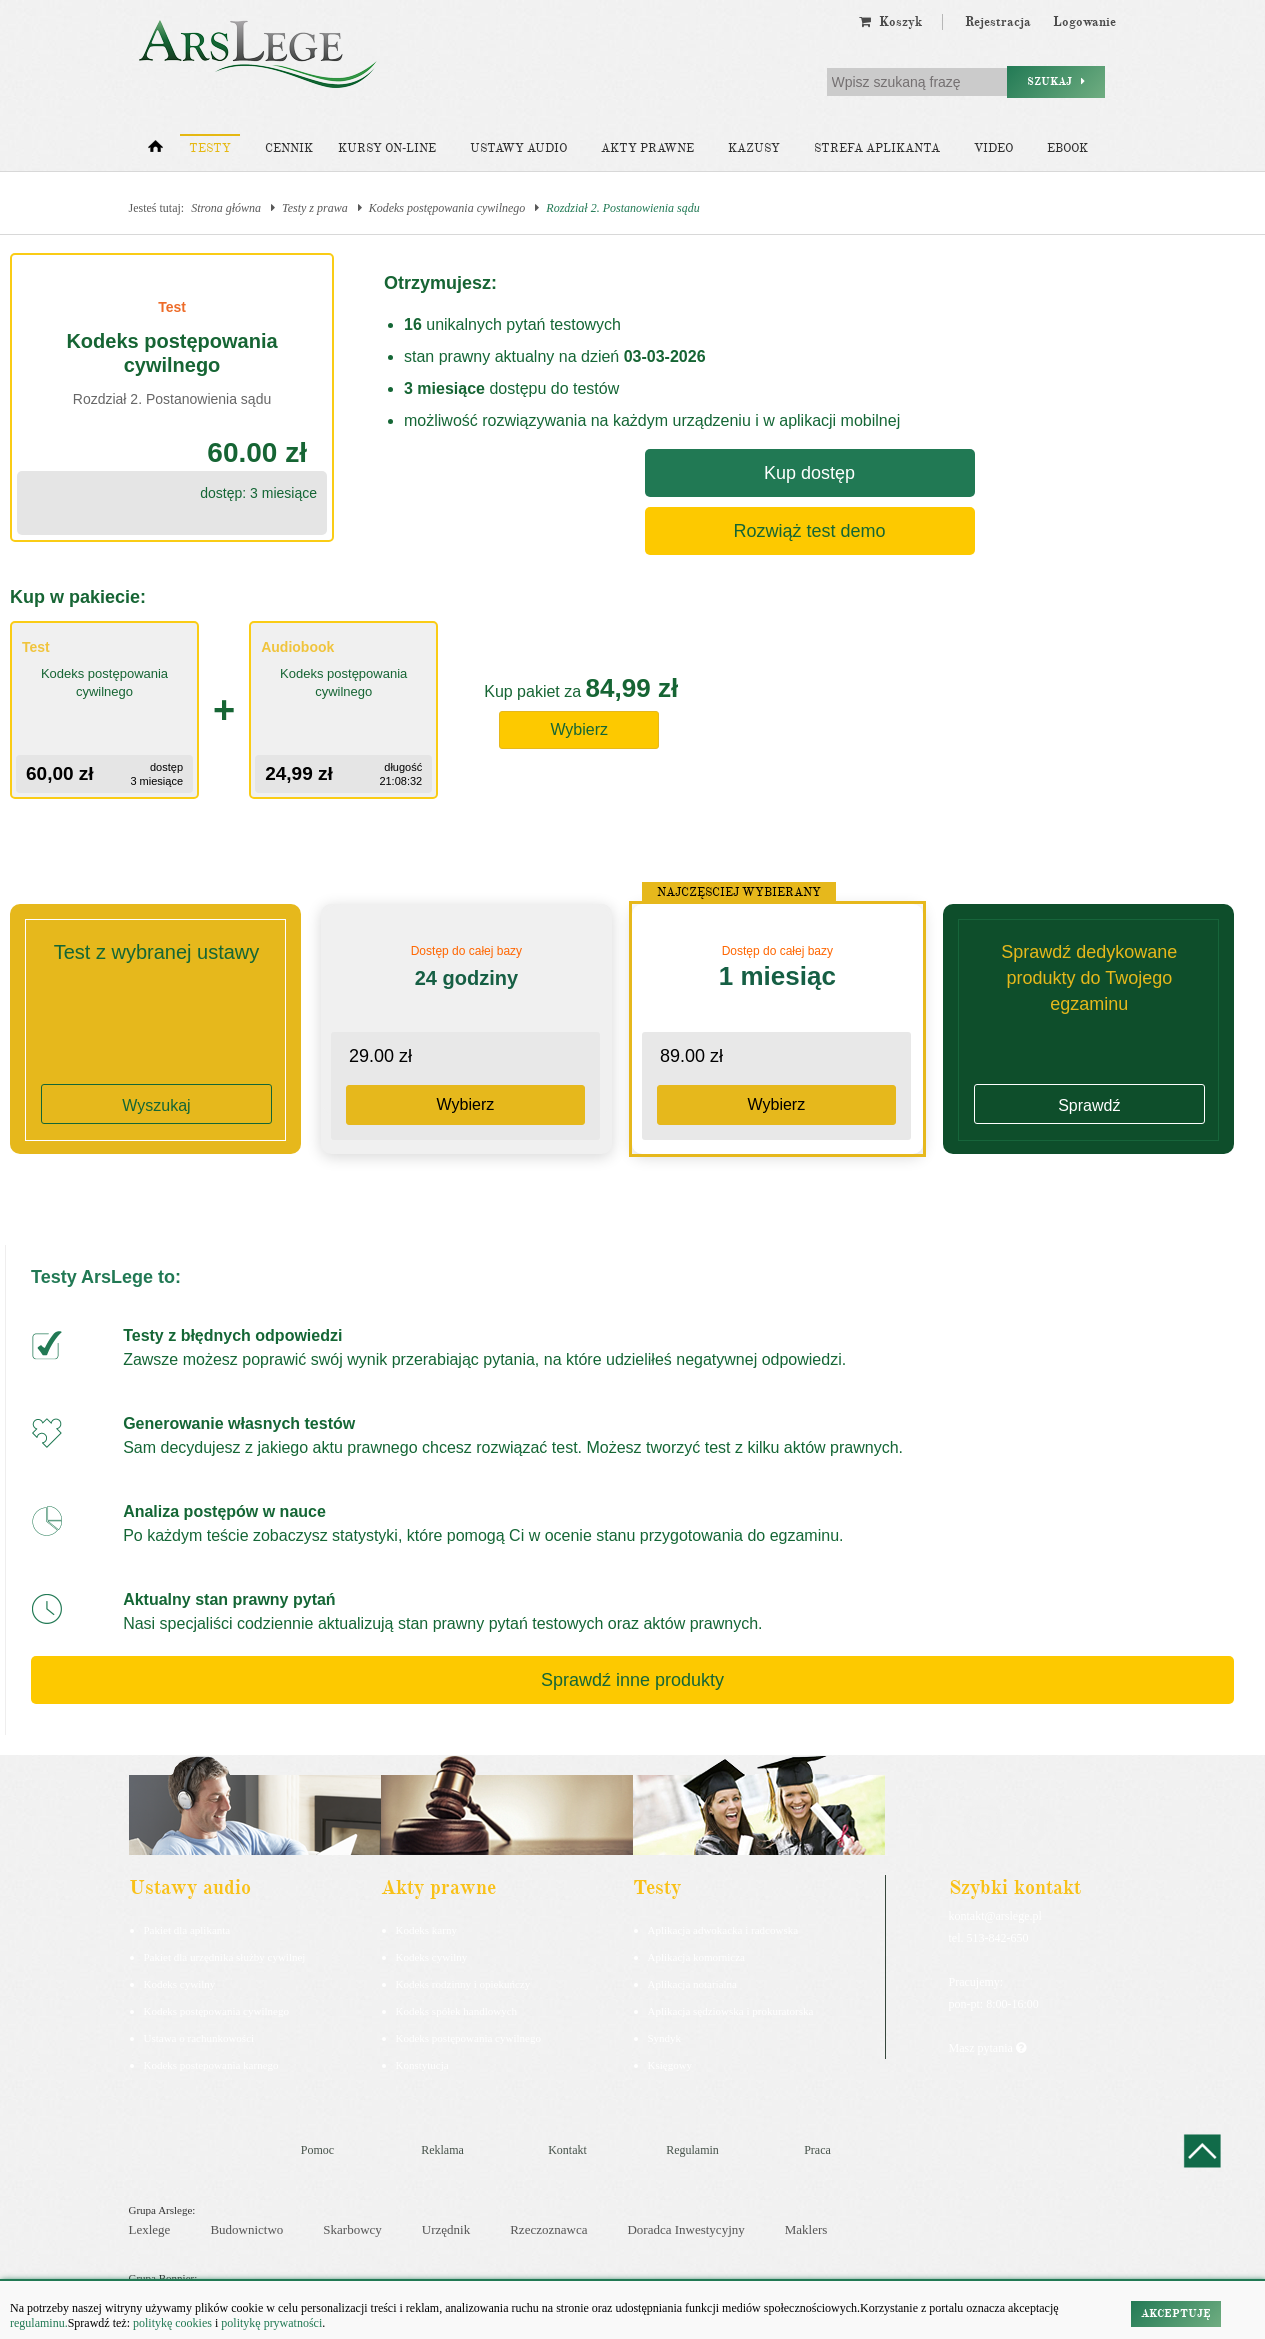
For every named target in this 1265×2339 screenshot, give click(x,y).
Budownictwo (246, 2229)
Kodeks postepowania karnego (211, 2065)
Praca (817, 2150)
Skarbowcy (352, 2229)
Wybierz (579, 729)
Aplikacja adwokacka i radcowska (723, 1930)
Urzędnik (446, 2229)
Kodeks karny (426, 1930)
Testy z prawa (315, 208)
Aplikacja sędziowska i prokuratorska (731, 2011)
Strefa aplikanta (877, 148)
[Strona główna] (155, 151)
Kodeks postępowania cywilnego (447, 208)
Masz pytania (987, 2048)
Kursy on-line (387, 148)
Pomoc (317, 2150)
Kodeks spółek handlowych (457, 2011)
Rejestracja (998, 22)
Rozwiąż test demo (809, 531)
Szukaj (1056, 81)
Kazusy (754, 148)
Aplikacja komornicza (696, 1957)
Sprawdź (1089, 1105)
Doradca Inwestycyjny (685, 2229)
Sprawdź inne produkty (632, 1680)
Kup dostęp (809, 473)
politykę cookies (172, 2323)
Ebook (1067, 148)
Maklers (806, 2229)
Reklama (442, 2150)
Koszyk (890, 22)
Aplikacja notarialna (693, 1984)
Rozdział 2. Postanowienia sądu (622, 208)
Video (993, 148)
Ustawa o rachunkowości (199, 2038)
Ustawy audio (518, 148)
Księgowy (670, 2065)
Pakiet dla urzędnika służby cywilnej (225, 1957)
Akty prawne (647, 148)
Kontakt (567, 2150)
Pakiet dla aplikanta (187, 1930)
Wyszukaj (156, 1105)
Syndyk (665, 2038)
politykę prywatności (271, 2323)
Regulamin (692, 2150)
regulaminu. (39, 2323)
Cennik (289, 148)
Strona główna (226, 208)
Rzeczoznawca (548, 2229)
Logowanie (1084, 22)
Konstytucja (422, 2065)
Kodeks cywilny (180, 1984)
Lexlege (150, 2229)
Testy (210, 148)
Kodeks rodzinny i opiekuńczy (463, 1984)
